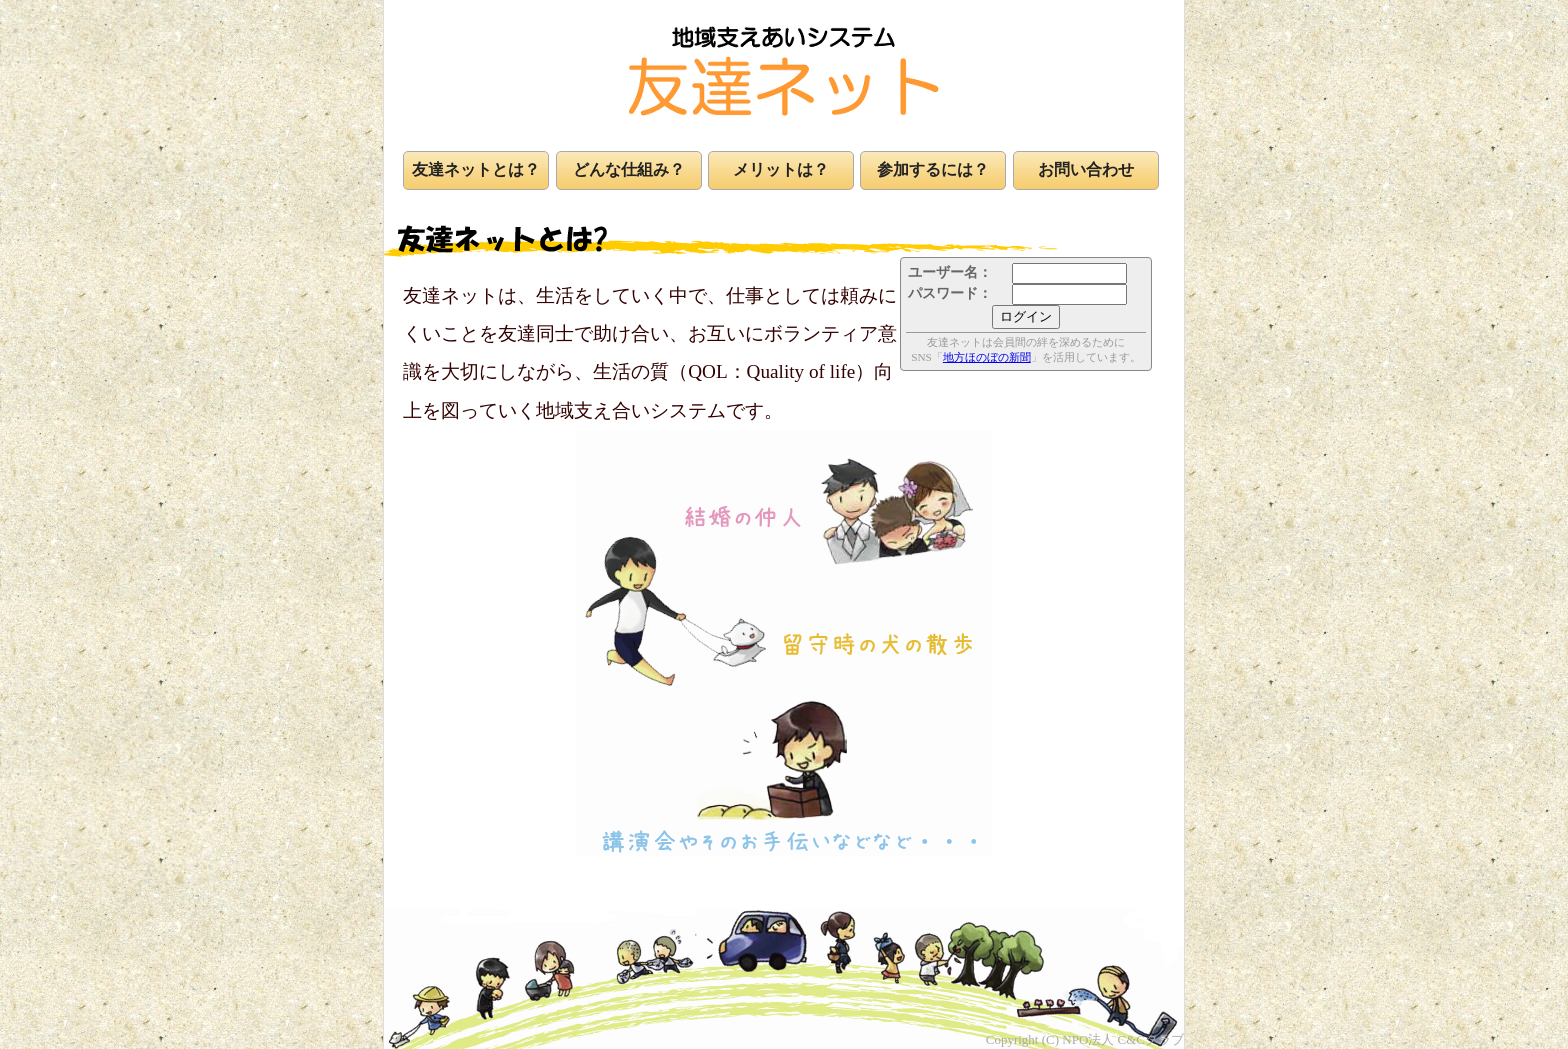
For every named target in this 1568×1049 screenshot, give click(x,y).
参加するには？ (933, 169)
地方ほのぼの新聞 (987, 357)
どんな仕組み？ (629, 169)
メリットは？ (781, 169)
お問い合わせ (1086, 169)
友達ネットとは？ (476, 169)
